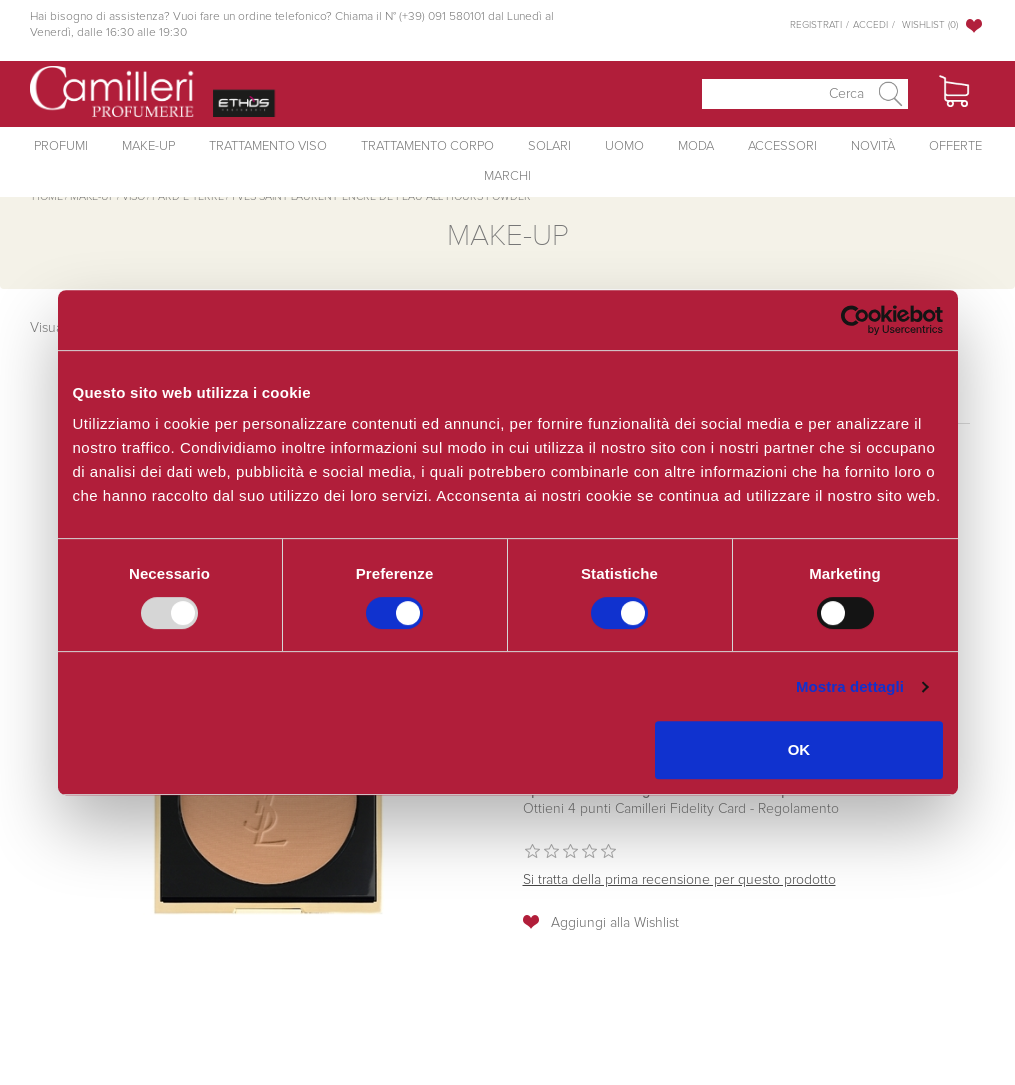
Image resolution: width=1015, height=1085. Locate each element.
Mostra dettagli (850, 686)
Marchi (507, 176)
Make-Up (148, 146)
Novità (873, 146)
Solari (549, 146)
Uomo (624, 146)
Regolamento (796, 809)
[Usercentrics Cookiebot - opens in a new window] (855, 320)
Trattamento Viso (268, 146)
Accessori (782, 146)
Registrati (816, 25)
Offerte (955, 146)
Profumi (61, 146)
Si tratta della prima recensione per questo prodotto (679, 880)
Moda (696, 146)
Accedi (870, 25)
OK (799, 749)
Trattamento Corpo (427, 146)
